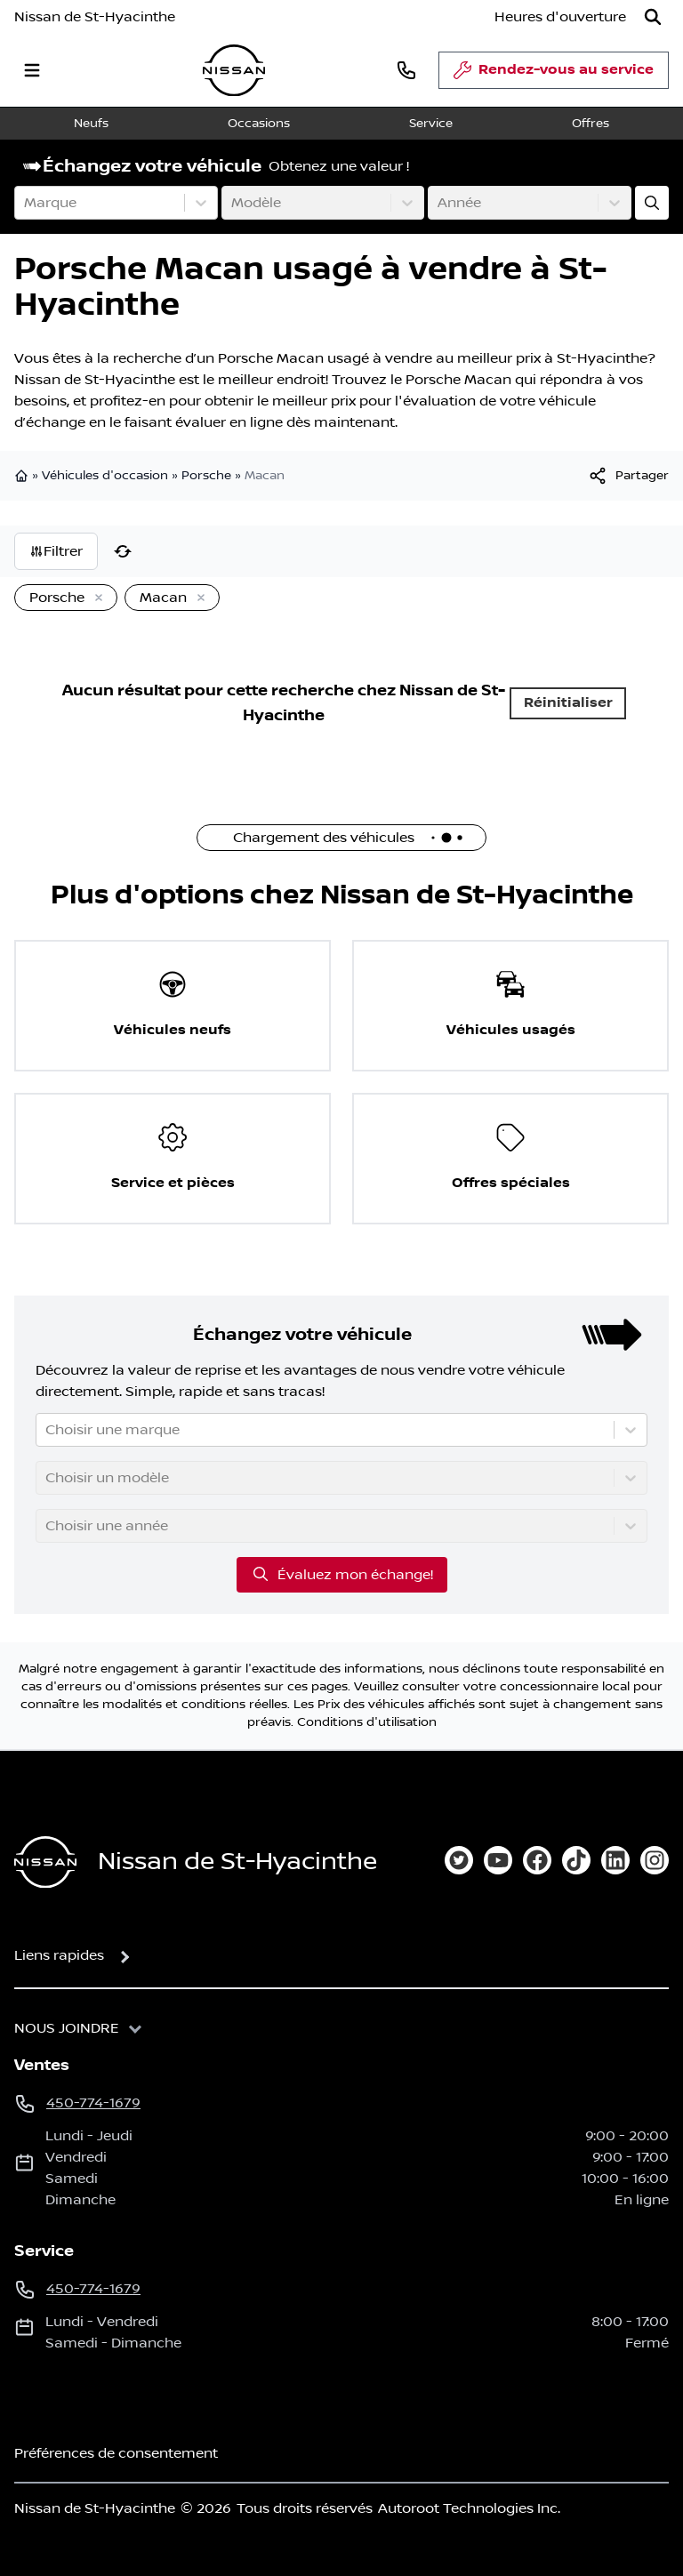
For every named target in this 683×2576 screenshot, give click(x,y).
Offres (590, 123)
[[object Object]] (628, 475)
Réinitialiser (568, 702)
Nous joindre (66, 2028)
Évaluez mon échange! (342, 1574)
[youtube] (498, 1860)
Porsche (206, 476)
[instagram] (654, 1860)
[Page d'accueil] (45, 1862)
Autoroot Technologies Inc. (469, 2508)
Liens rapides (59, 1955)
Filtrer (56, 551)
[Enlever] (95, 598)
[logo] (234, 70)
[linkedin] (615, 1860)
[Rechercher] (653, 17)
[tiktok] (576, 1860)
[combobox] (26, 202)
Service (431, 123)
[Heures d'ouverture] (560, 17)
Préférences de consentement (116, 2453)
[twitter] (459, 1860)
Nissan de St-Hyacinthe (94, 17)
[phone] (406, 70)
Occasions (259, 123)
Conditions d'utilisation (367, 1722)
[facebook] (537, 1860)
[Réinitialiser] (123, 551)
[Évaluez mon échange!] (652, 203)
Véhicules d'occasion (105, 476)
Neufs (91, 123)
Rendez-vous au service (553, 74)
